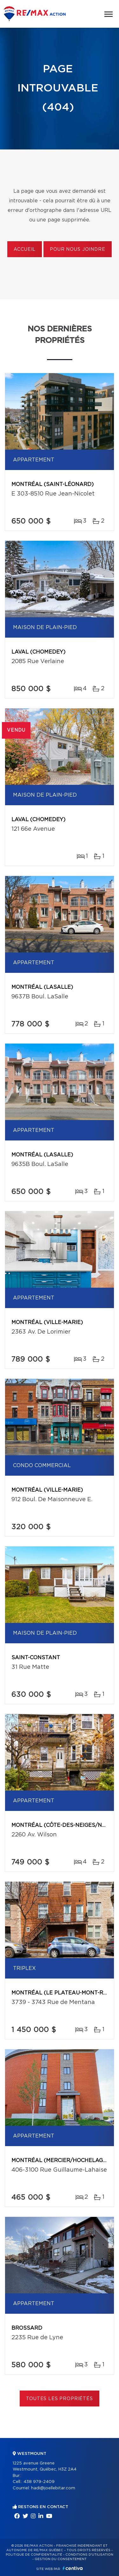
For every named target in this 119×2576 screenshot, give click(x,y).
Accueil (25, 249)
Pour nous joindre (77, 249)
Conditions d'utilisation (89, 2554)
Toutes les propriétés (59, 2399)
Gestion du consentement (61, 2559)
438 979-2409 (39, 2482)
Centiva (73, 2568)
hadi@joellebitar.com (53, 2488)
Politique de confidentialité (34, 2554)
